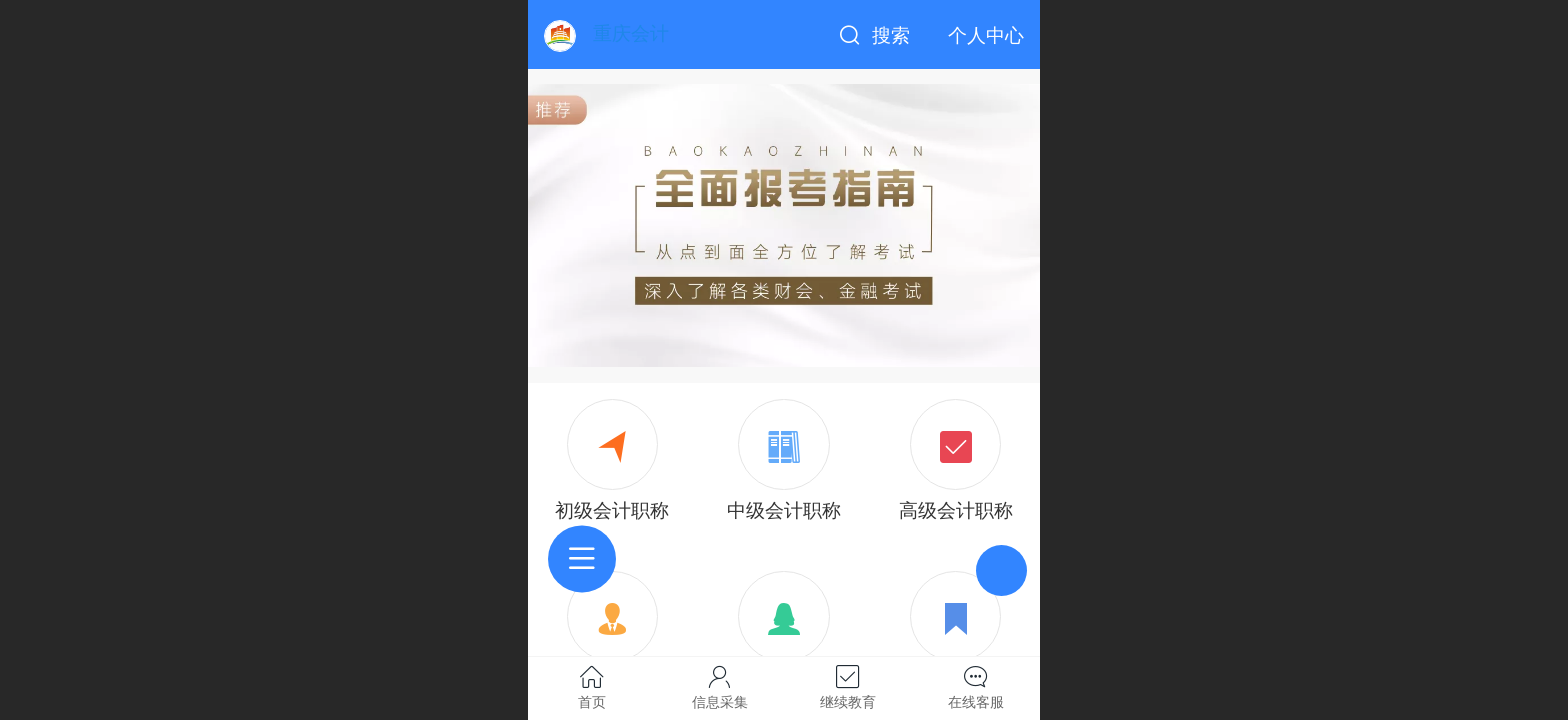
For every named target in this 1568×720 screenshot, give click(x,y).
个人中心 (986, 35)
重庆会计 (631, 33)
